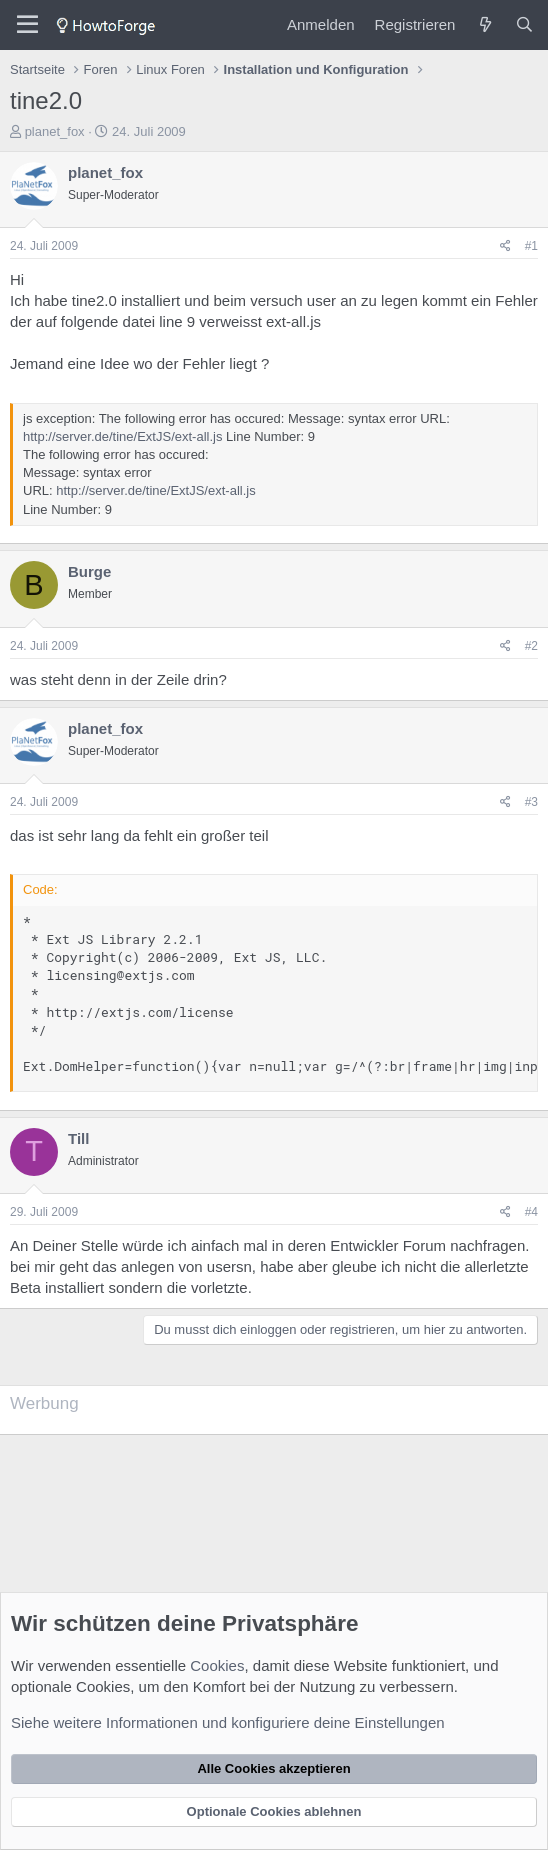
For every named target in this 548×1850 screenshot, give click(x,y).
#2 (531, 646)
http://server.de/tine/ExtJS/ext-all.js (122, 436)
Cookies (217, 1665)
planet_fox (55, 131)
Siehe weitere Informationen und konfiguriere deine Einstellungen (228, 1722)
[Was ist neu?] (484, 24)
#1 (531, 246)
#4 (531, 1212)
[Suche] (524, 24)
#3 (531, 802)
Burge (89, 571)
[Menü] (27, 25)
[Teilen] (505, 246)
